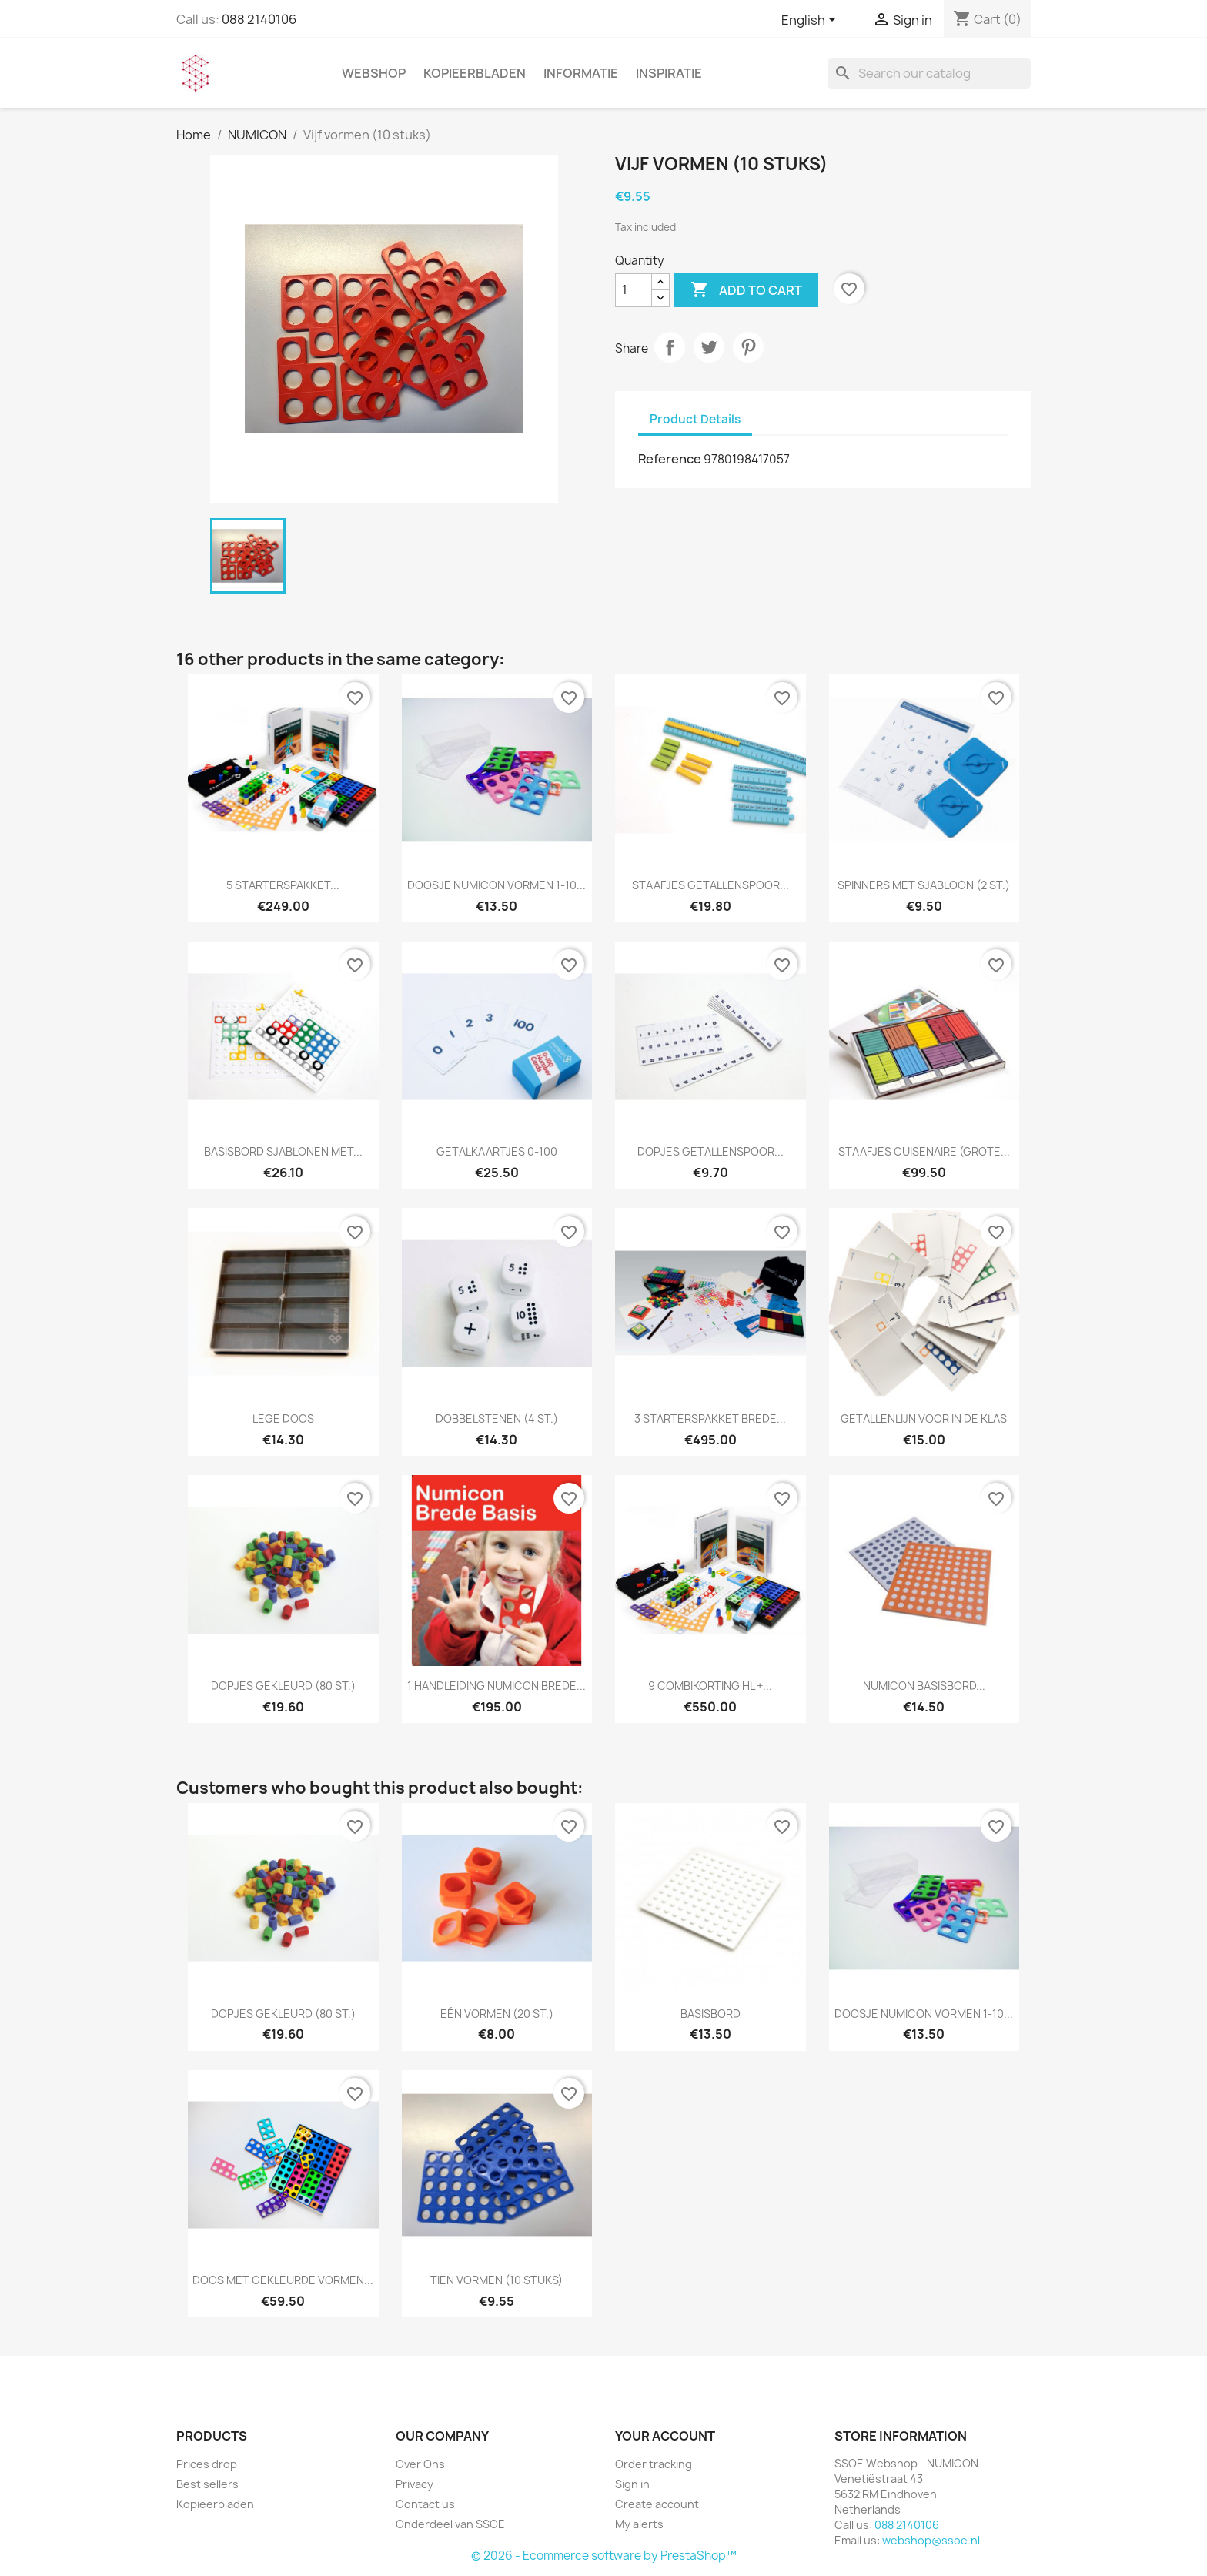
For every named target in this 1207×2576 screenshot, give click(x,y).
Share (669, 347)
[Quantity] (633, 290)
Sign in (632, 2484)
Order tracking (653, 2464)
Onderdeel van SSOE (450, 2524)
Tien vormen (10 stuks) (496, 2280)
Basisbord (710, 2013)
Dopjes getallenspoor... (710, 1151)
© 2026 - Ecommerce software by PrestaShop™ (604, 2556)
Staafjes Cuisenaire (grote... (924, 1151)
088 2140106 (259, 19)
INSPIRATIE (669, 73)
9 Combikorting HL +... (710, 1685)
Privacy (414, 2484)
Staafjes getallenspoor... (710, 885)
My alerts (639, 2524)
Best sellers (207, 2484)
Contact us (425, 2504)
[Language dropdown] (811, 21)
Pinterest (748, 347)
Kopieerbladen (474, 73)
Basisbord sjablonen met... (283, 1151)
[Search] (929, 73)
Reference (669, 459)
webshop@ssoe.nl (931, 2540)
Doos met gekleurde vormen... (282, 2280)
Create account (657, 2504)
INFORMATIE (580, 73)
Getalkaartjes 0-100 (496, 1151)
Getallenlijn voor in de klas (924, 1418)
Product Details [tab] (695, 419)
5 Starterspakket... (282, 885)
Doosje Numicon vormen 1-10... (496, 885)
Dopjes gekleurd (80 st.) (283, 1685)
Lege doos (283, 1418)
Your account (665, 2435)
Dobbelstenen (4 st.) (497, 1418)
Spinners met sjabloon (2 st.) (924, 885)
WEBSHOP (374, 73)
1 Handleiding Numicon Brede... (496, 1685)
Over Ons (420, 2464)
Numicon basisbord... (924, 1685)
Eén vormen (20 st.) (496, 2013)
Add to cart (746, 290)
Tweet (709, 347)
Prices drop (206, 2464)
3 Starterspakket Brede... (710, 1418)
